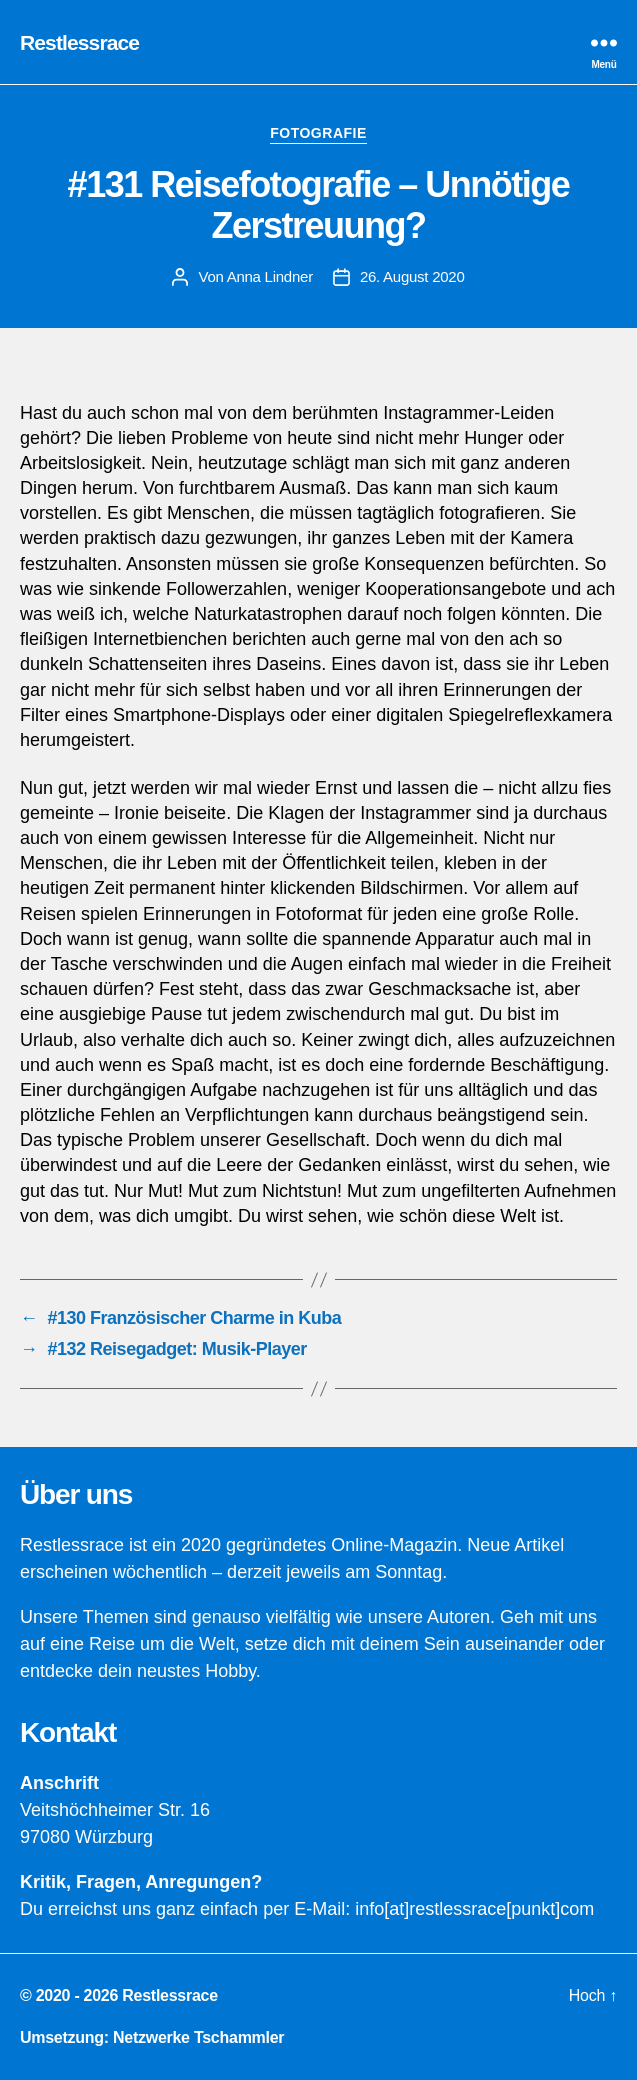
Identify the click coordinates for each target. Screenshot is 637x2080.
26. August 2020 (412, 276)
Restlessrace (79, 42)
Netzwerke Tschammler (198, 2037)
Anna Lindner (270, 276)
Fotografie (318, 133)
